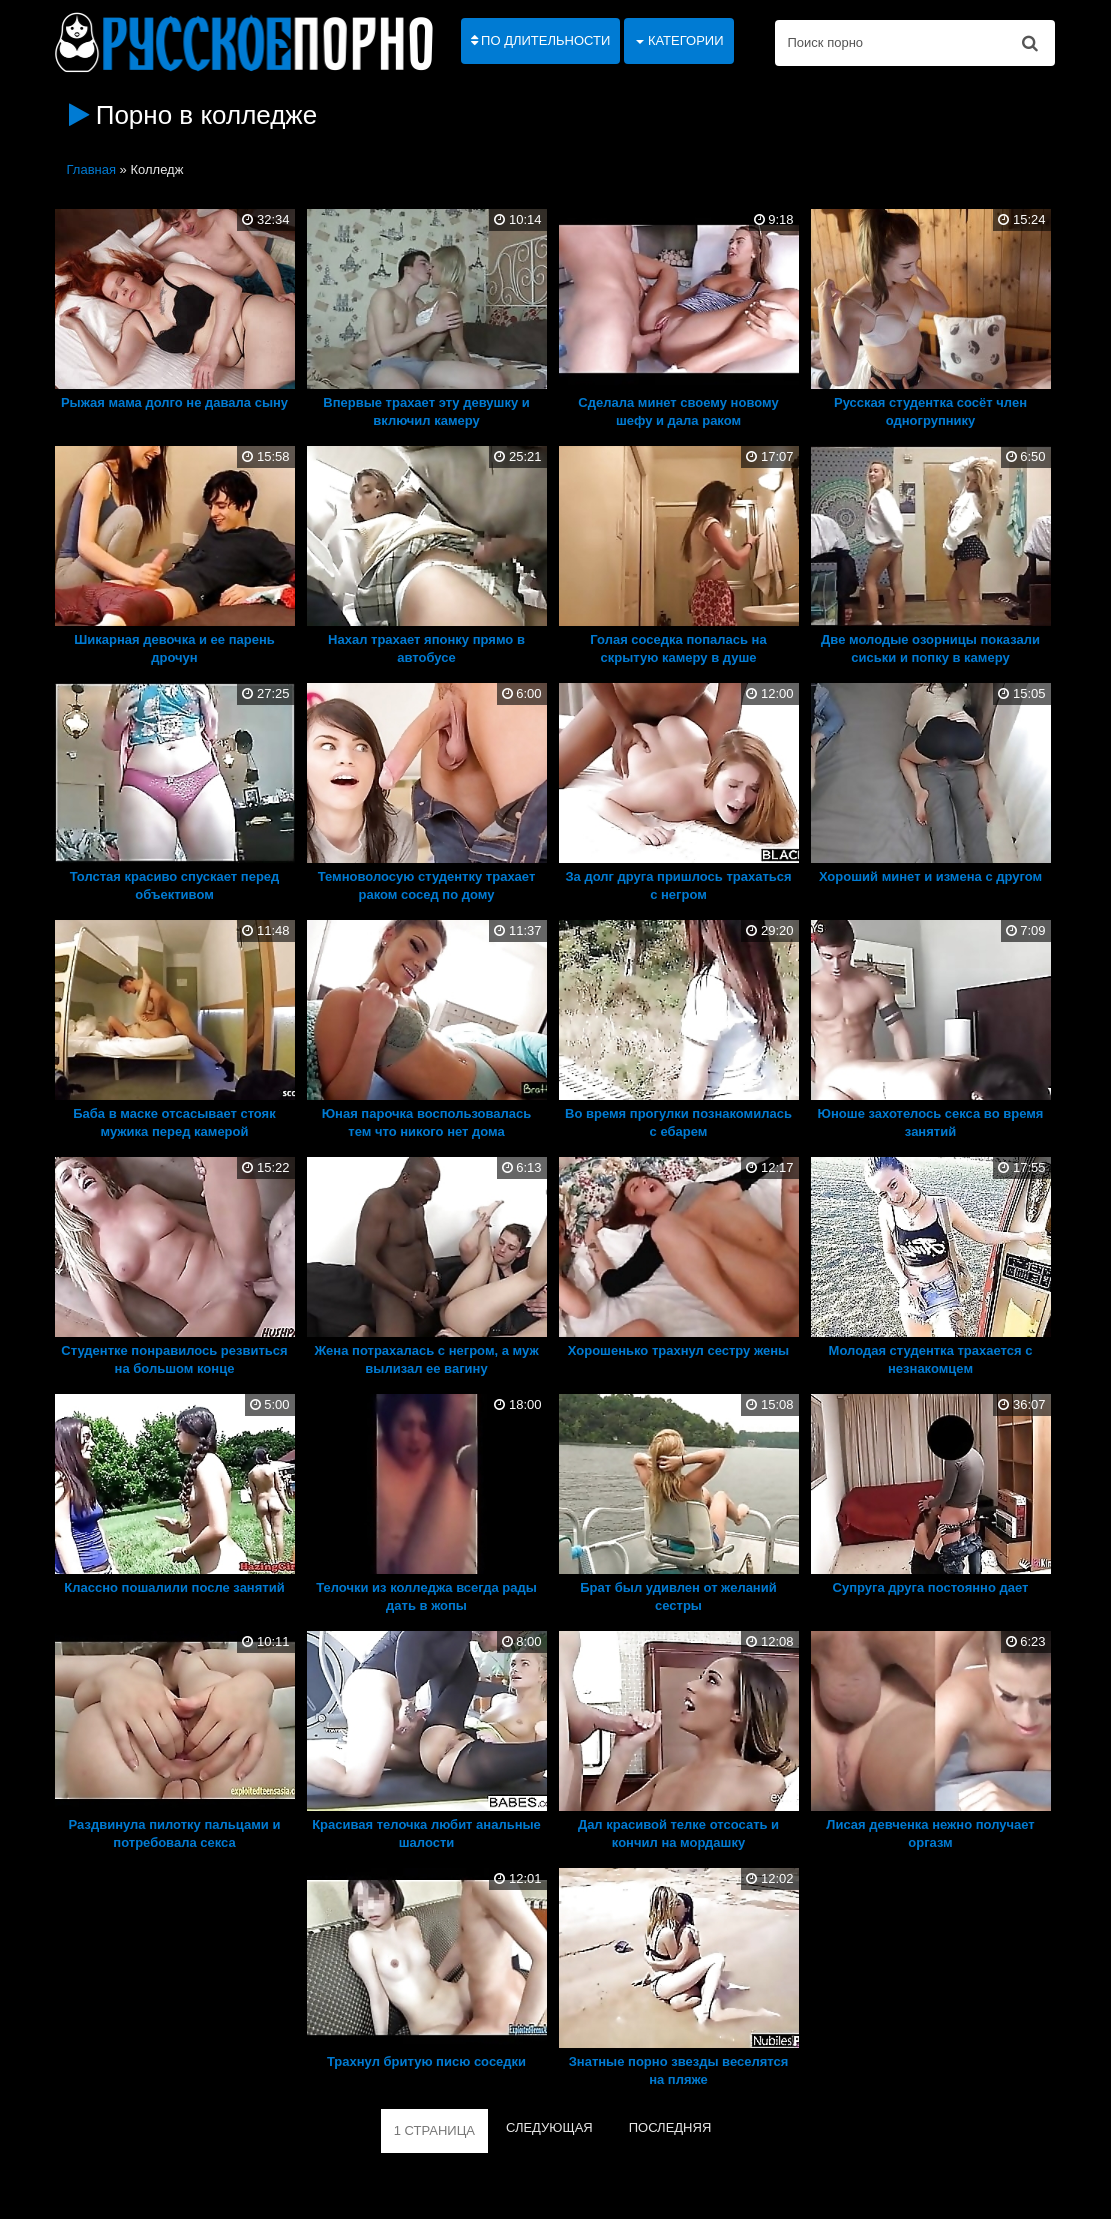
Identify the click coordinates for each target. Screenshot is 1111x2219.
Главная (91, 169)
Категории (679, 40)
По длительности (541, 40)
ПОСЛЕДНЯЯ (670, 2127)
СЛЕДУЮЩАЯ (549, 2127)
